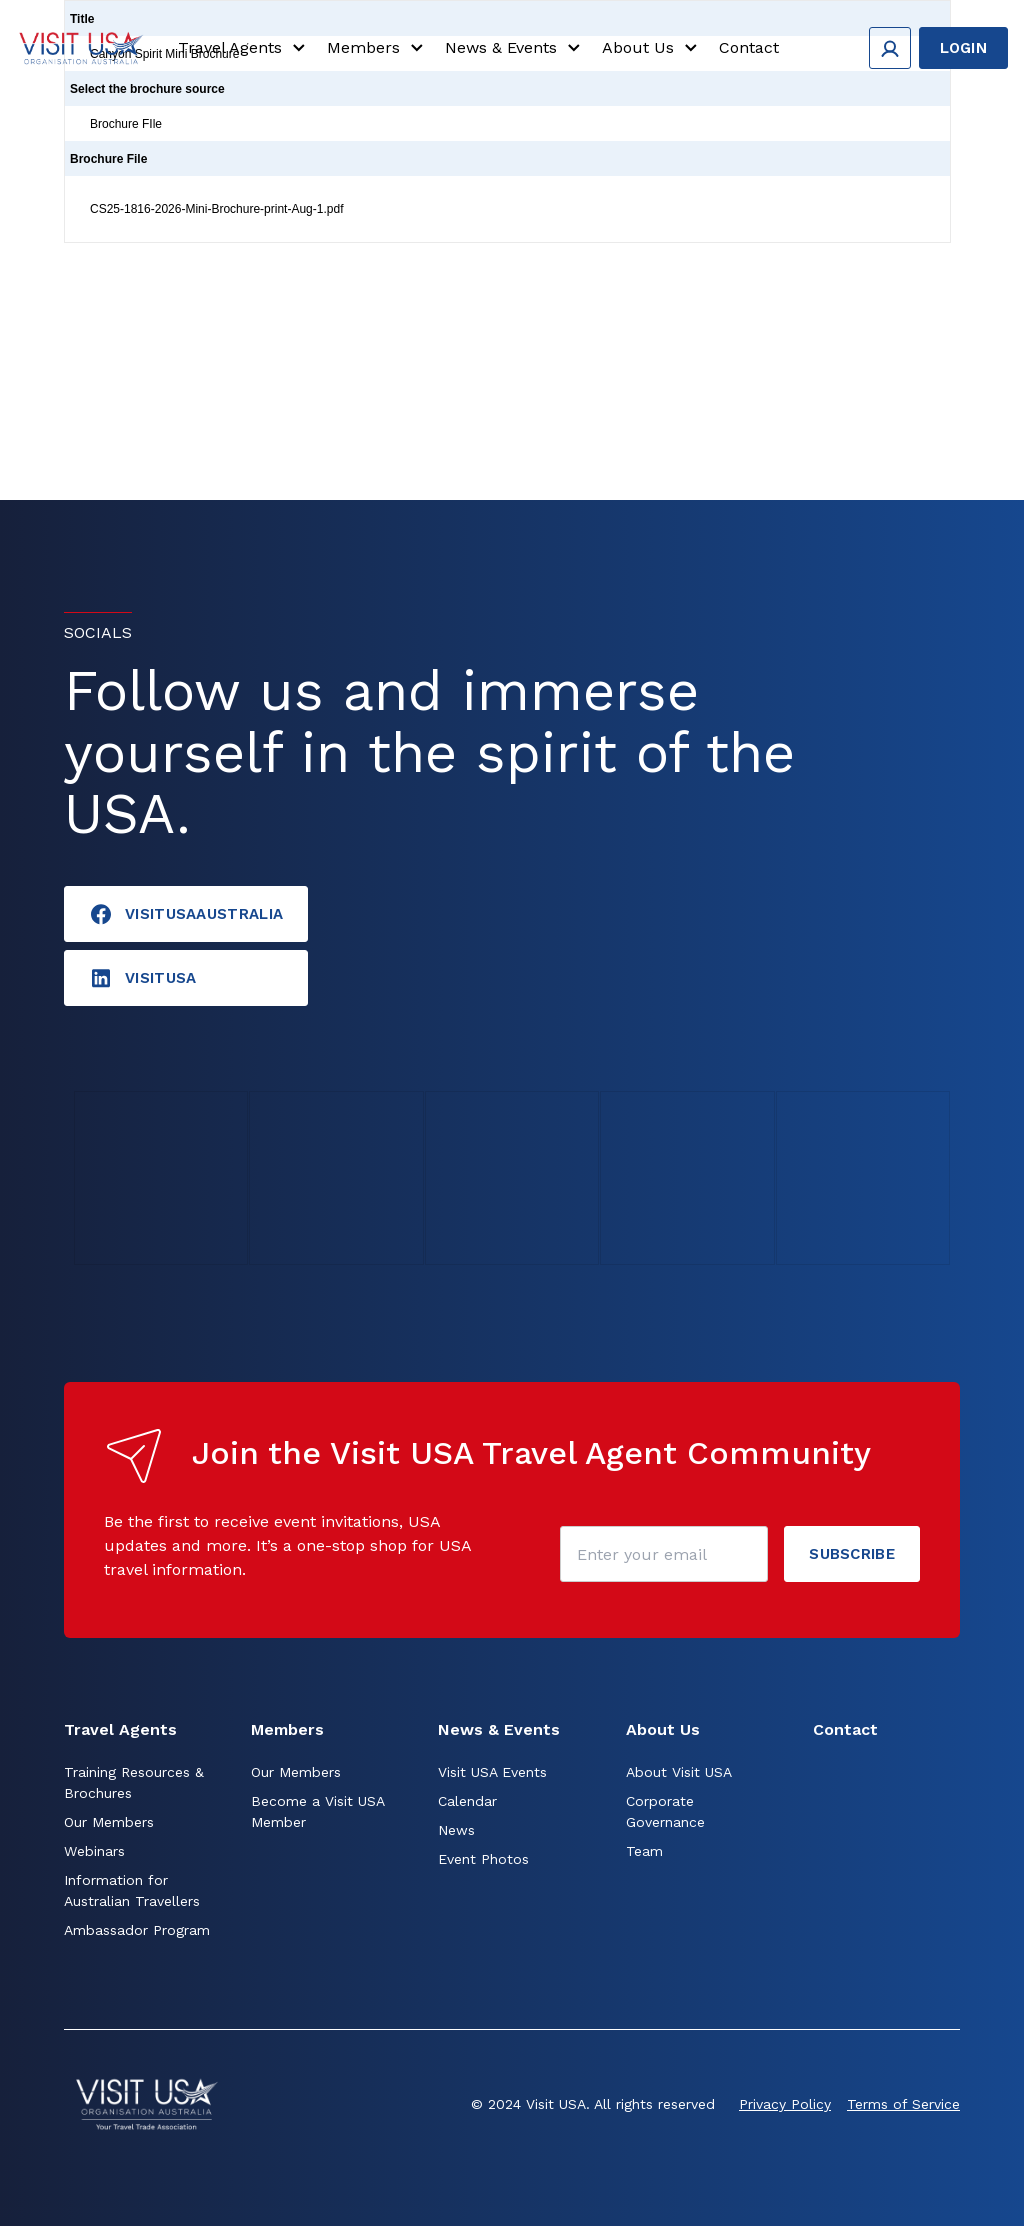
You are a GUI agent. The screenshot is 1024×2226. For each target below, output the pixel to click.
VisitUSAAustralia (186, 914)
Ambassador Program (137, 1930)
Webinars (94, 1851)
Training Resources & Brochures (134, 1782)
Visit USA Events (492, 1772)
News (456, 1830)
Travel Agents (244, 48)
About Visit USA (679, 1772)
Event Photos (483, 1859)
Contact (749, 47)
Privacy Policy (785, 2104)
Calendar (467, 1801)
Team (644, 1851)
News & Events (515, 48)
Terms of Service (903, 2104)
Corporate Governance (665, 1811)
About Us (652, 48)
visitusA (142, 978)
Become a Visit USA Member (317, 1811)
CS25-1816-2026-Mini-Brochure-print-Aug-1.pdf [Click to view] (216, 209)
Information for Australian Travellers (132, 1890)
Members (378, 48)
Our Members (109, 1822)
